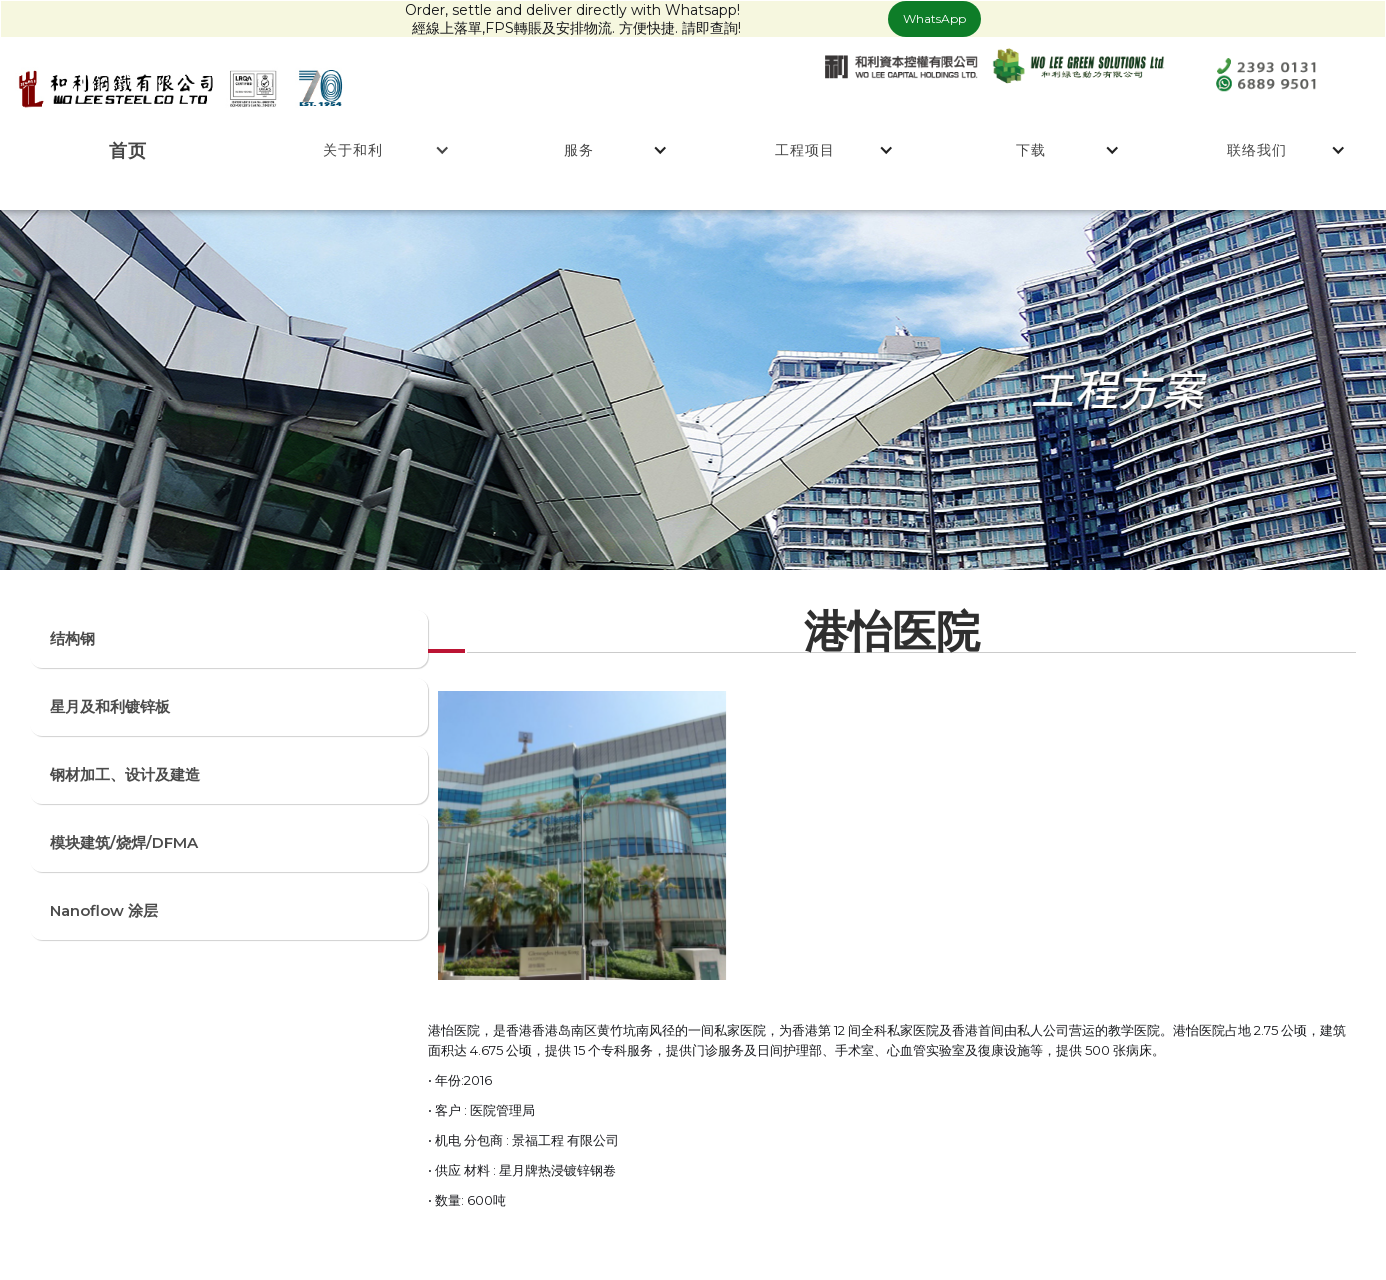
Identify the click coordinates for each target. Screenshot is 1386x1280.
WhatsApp (934, 18)
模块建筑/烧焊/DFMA (124, 842)
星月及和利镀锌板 (110, 706)
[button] (354, 150)
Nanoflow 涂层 (104, 910)
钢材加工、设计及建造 (125, 774)
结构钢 (72, 638)
